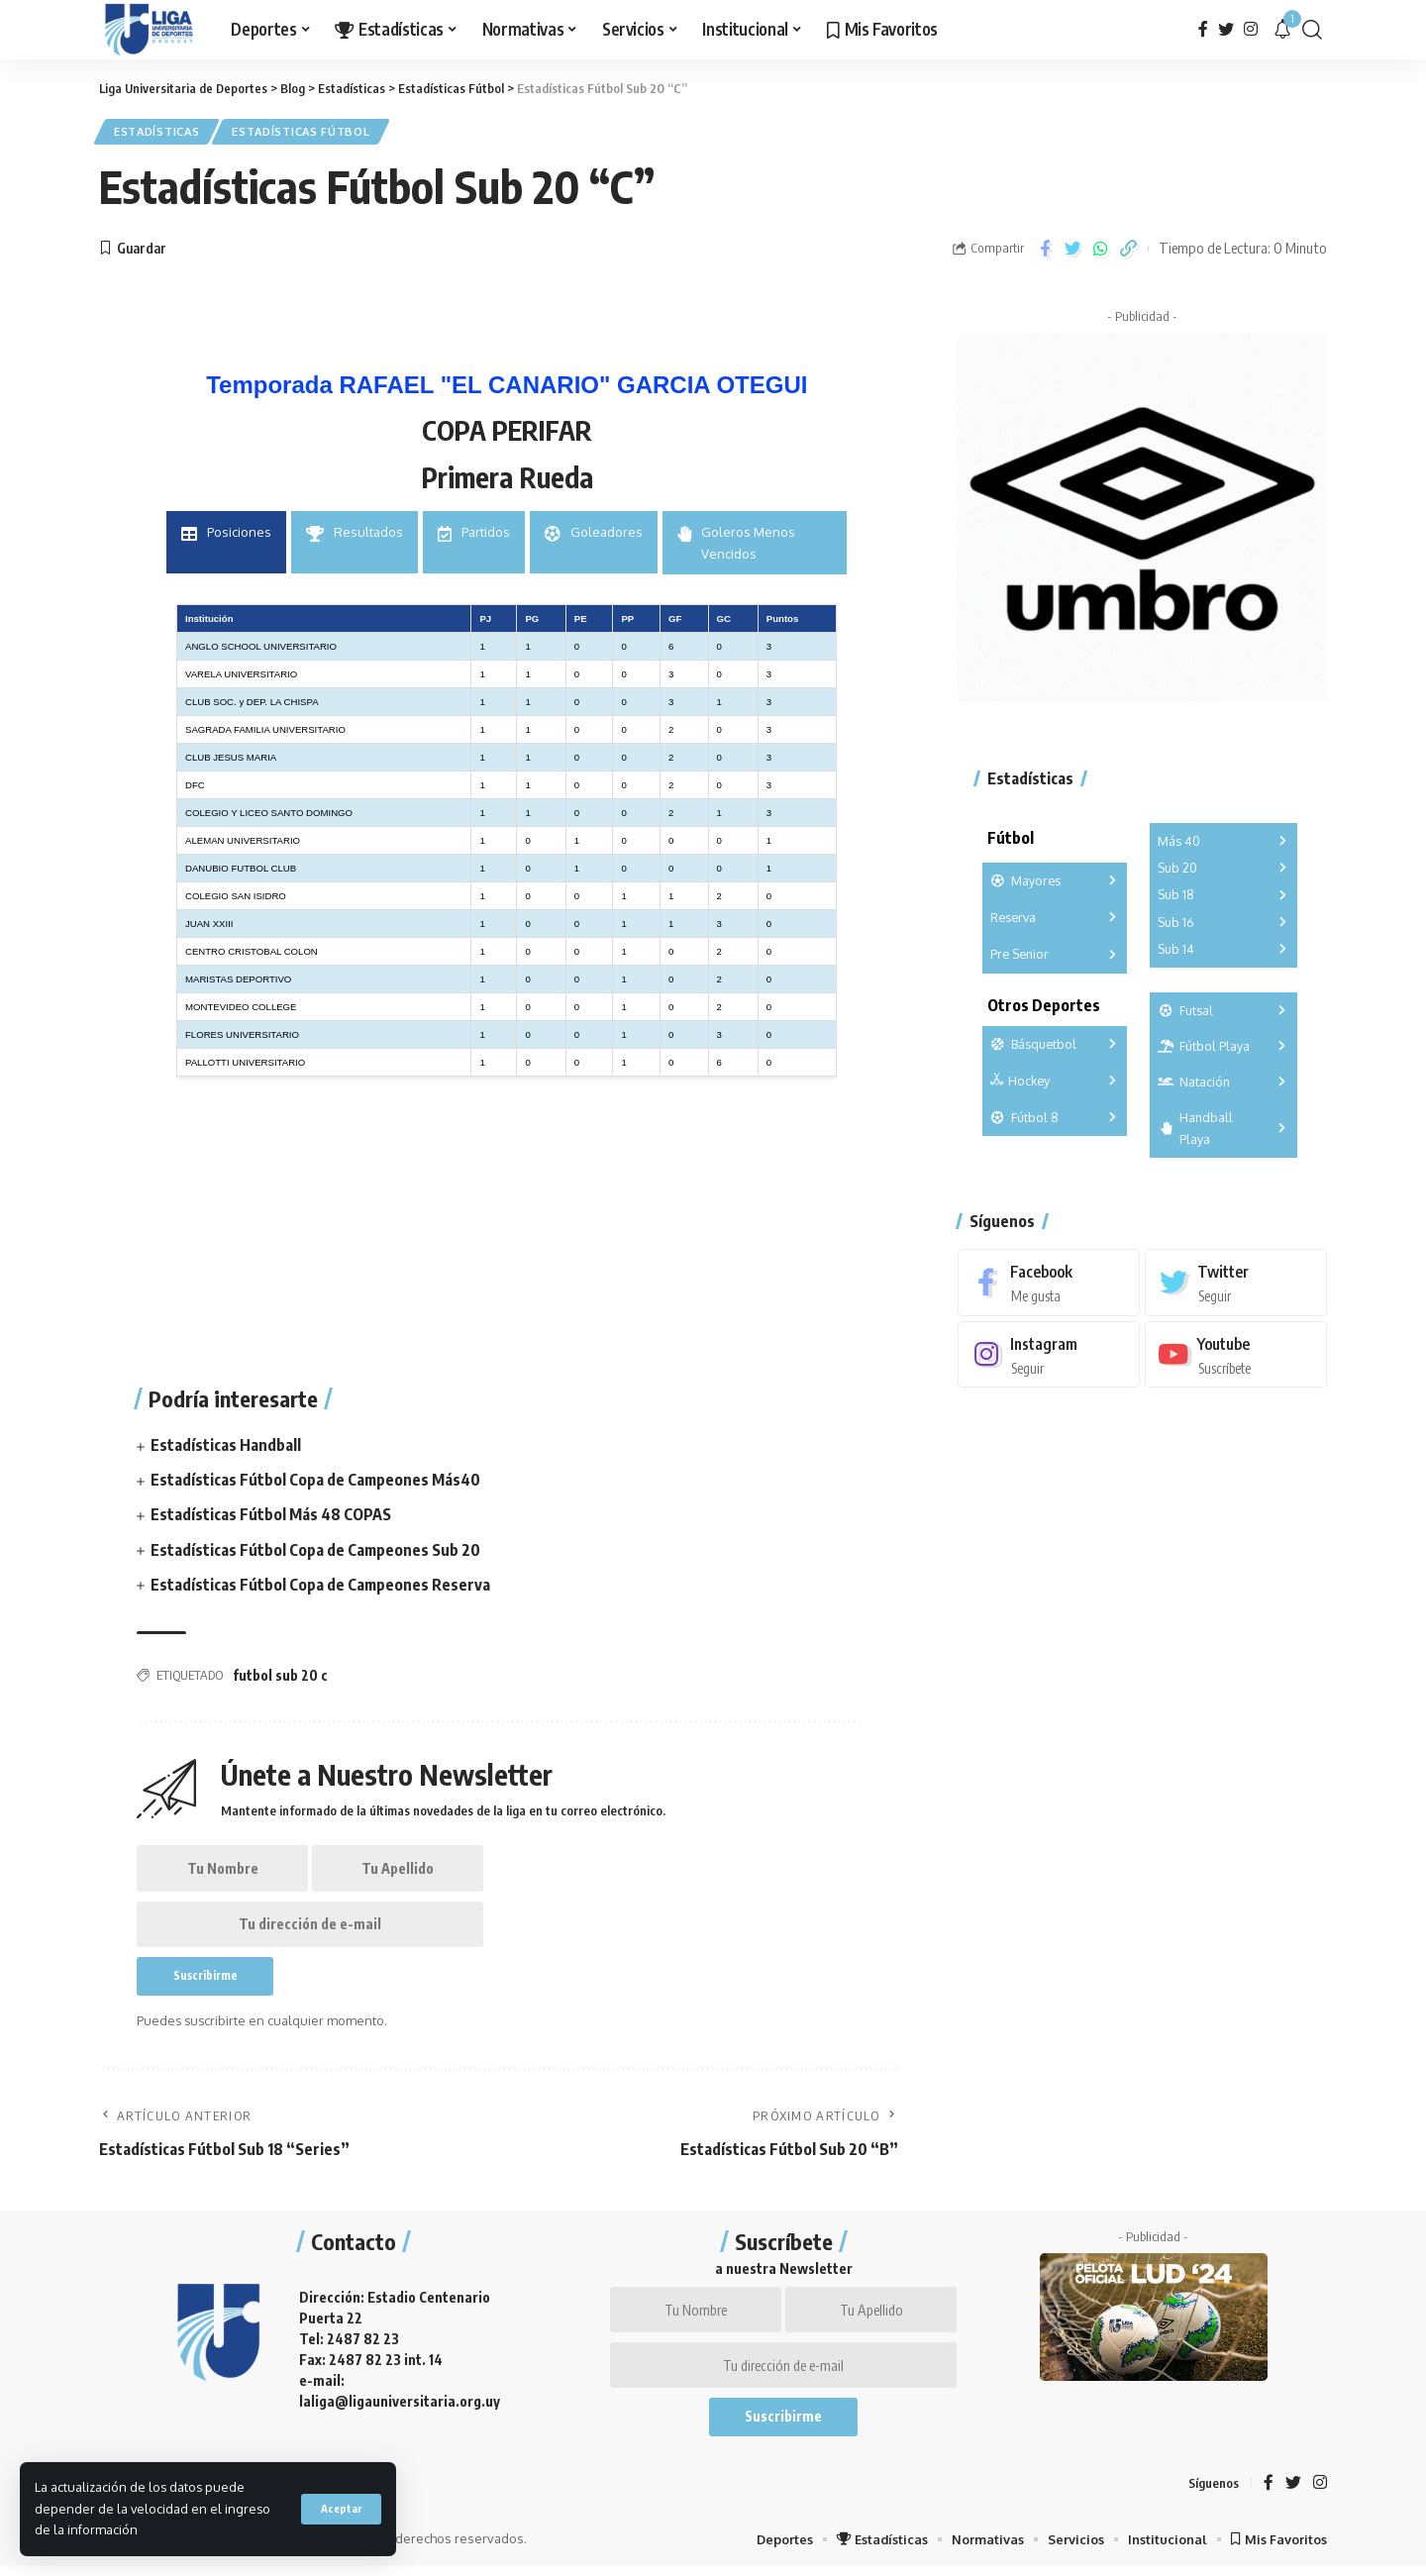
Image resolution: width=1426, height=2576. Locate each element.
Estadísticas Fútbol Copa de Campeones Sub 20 (316, 1551)
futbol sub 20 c (280, 1676)
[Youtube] (1236, 1350)
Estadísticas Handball (226, 1446)
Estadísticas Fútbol (308, 132)
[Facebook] (1203, 29)
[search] (1312, 30)
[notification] (1282, 30)
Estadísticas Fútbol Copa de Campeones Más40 (316, 1481)
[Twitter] (1226, 29)
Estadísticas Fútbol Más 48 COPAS (271, 1516)
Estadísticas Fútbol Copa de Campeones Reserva (321, 1586)
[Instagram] (1251, 29)
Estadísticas (159, 132)
